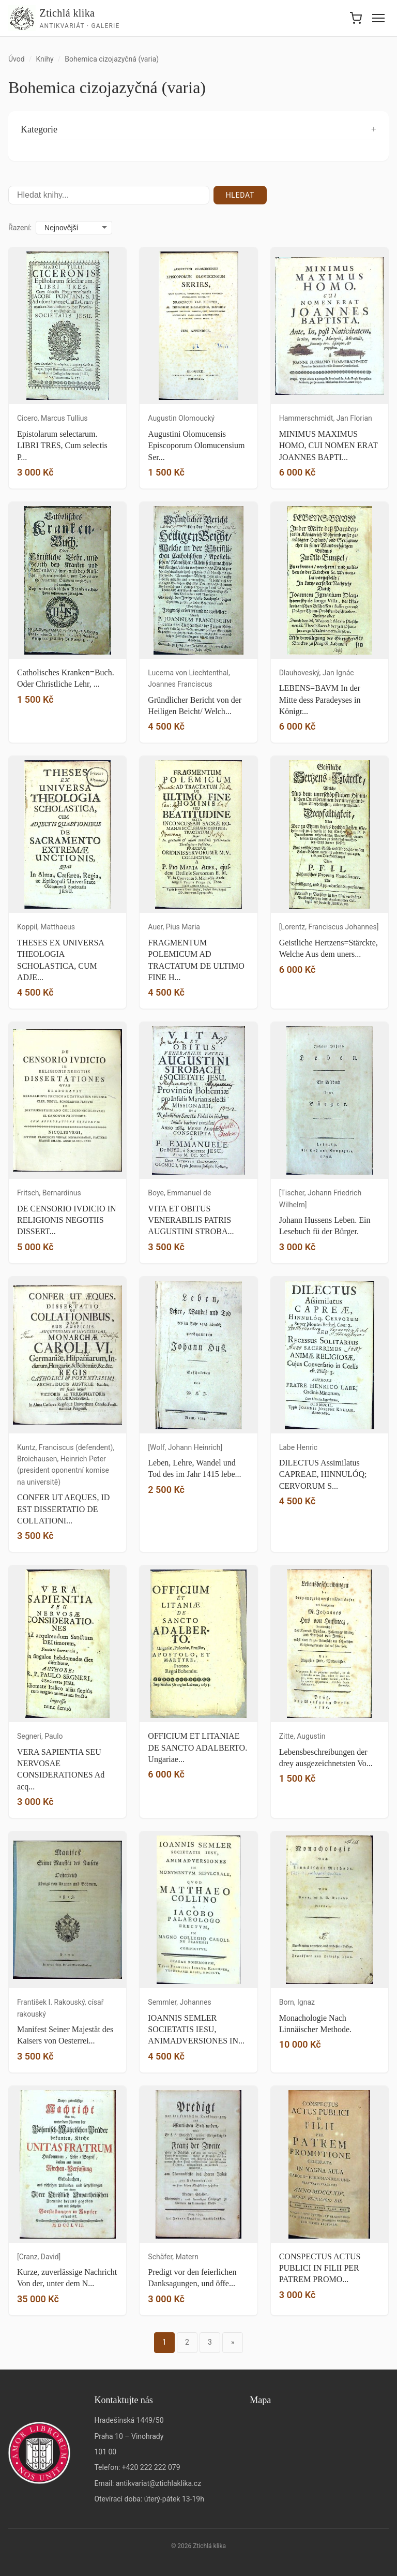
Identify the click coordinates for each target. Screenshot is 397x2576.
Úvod (16, 59)
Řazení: (20, 228)
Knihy (44, 59)
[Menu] (378, 18)
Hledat (240, 195)
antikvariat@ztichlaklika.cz (158, 2483)
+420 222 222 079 (151, 2467)
